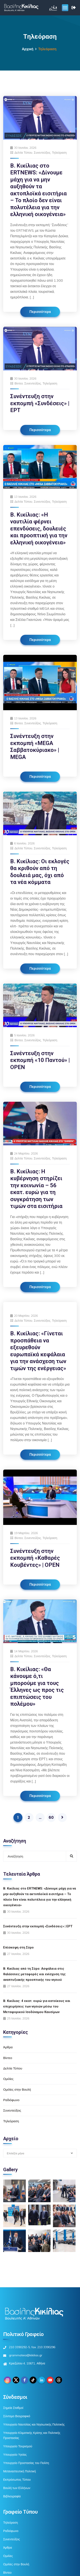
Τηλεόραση (59, 153)
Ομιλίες (8, 2079)
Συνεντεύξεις (42, 153)
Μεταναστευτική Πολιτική (19, 2471)
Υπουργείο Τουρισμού (17, 2446)
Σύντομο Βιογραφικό (16, 2416)
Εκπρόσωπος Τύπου (17, 2480)
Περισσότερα (40, 312)
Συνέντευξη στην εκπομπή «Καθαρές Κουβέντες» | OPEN (35, 1558)
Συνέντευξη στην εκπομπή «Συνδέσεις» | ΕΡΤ (39, 403)
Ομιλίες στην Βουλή (17, 2089)
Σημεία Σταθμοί (13, 2408)
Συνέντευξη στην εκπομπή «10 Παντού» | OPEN (40, 1060)
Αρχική (27, 49)
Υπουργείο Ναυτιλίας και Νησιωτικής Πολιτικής (34, 2424)
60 (51, 1817)
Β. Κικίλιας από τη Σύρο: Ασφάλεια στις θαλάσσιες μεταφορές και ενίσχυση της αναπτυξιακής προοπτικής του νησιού (34, 1974)
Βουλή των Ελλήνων (16, 2488)
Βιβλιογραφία (12, 2496)
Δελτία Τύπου (23, 153)
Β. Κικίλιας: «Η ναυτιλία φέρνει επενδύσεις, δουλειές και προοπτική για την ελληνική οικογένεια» (38, 528)
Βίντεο (19, 383)
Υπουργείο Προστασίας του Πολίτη (26, 2463)
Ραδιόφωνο (11, 2100)
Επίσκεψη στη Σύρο (18, 1947)
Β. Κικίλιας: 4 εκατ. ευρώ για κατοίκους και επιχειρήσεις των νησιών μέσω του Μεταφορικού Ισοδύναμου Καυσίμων (36, 2006)
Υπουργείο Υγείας (15, 2455)
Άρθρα (8, 2047)
